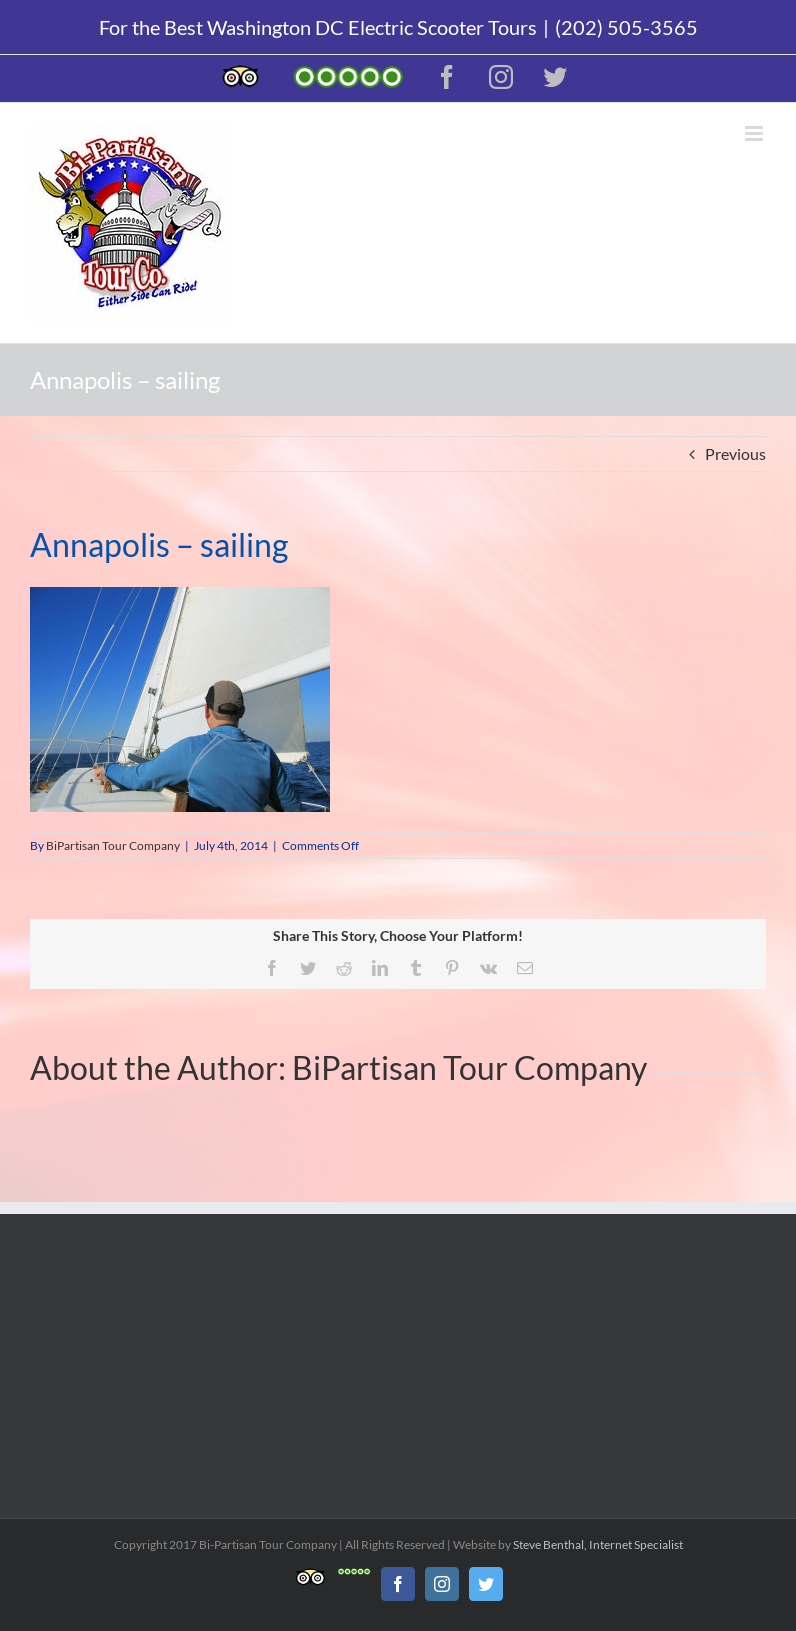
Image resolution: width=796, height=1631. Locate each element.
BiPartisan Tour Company (113, 845)
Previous (735, 453)
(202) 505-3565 (626, 27)
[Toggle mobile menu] (755, 133)
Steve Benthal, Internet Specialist (598, 1544)
